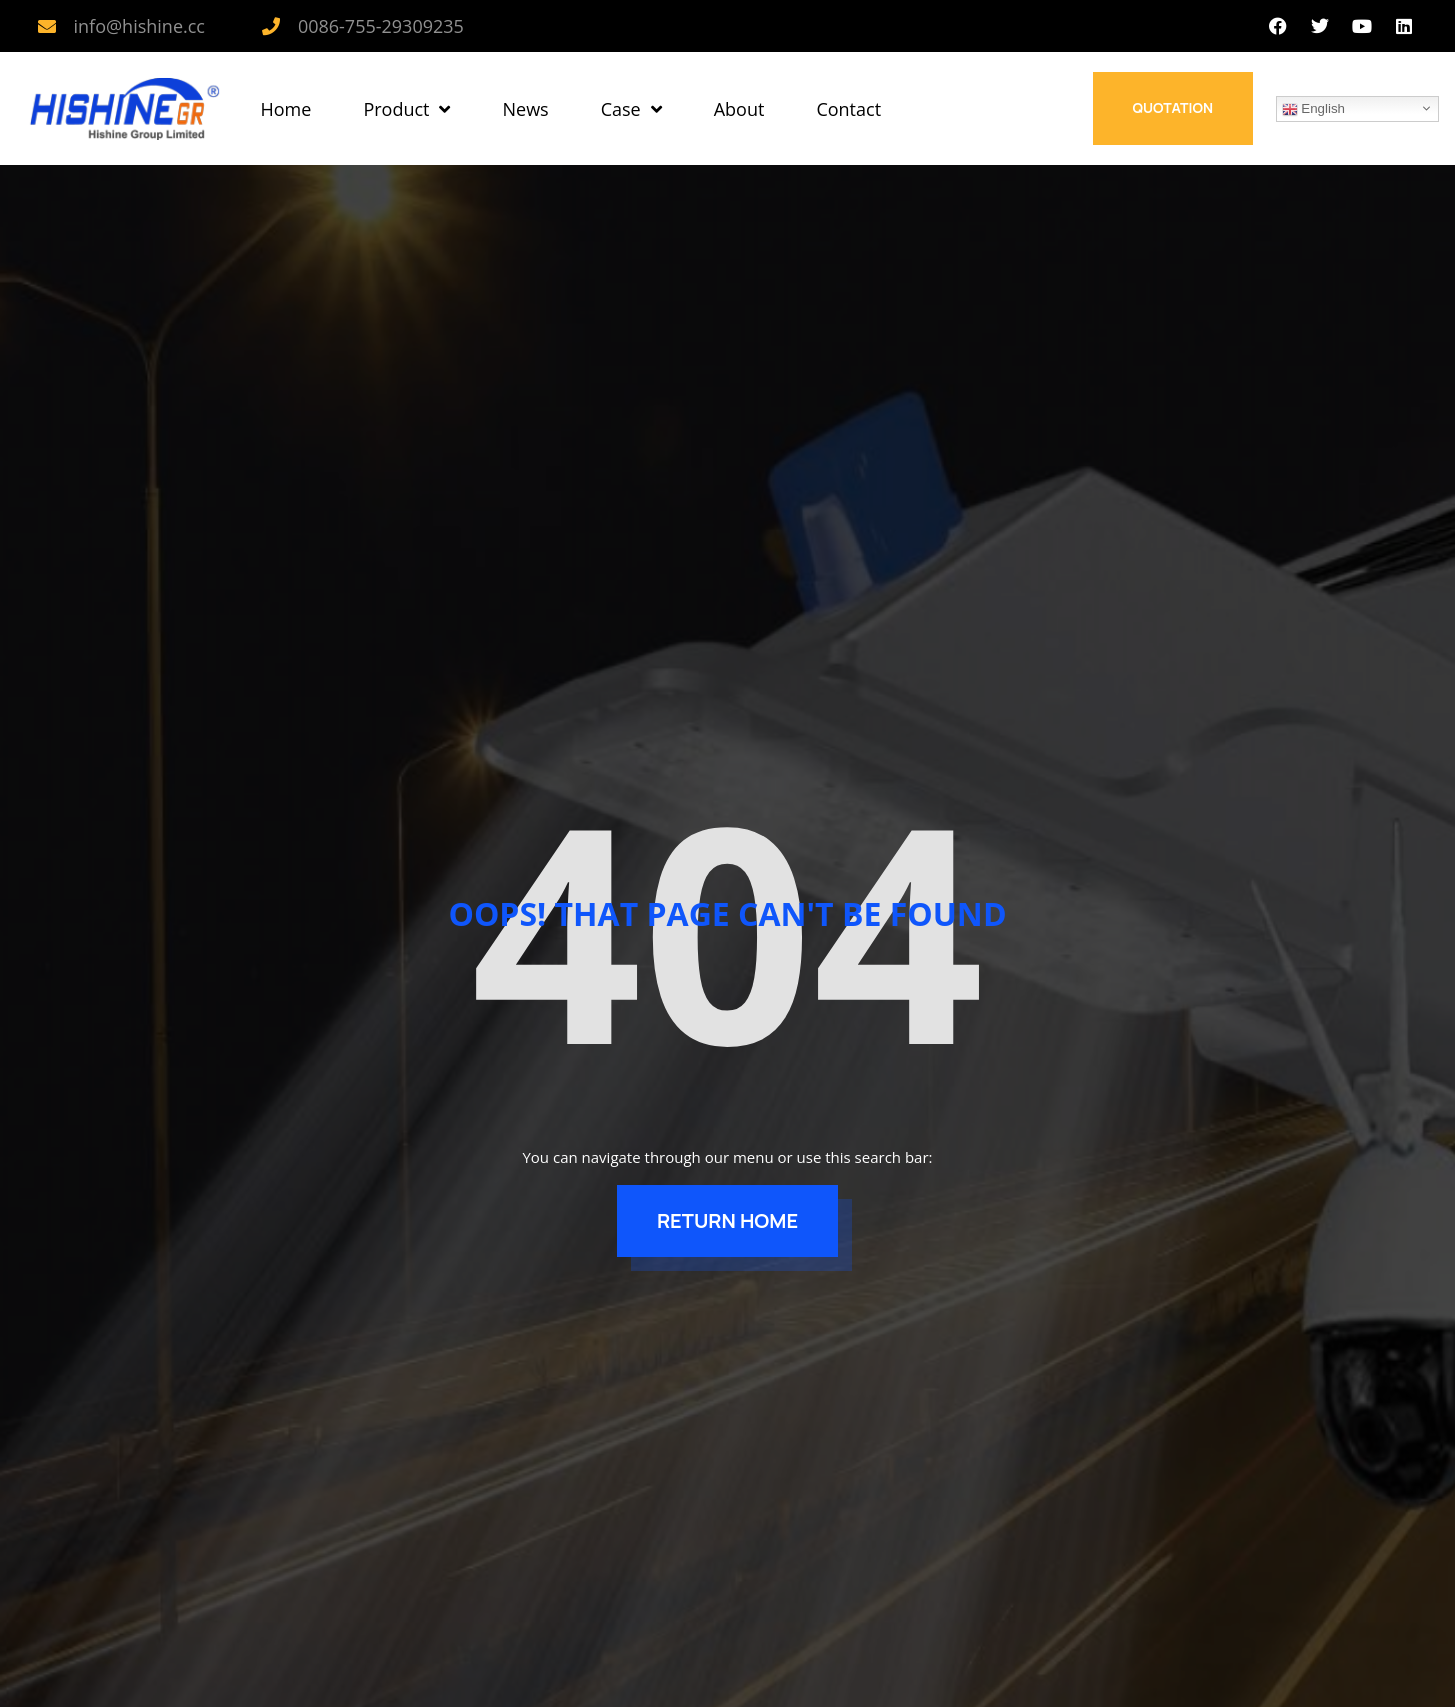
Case (631, 109)
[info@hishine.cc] (47, 26)
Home (286, 109)
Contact (848, 109)
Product (406, 109)
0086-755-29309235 (381, 26)
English (1313, 109)
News (525, 109)
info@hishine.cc (139, 26)
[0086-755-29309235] (271, 26)
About (739, 109)
